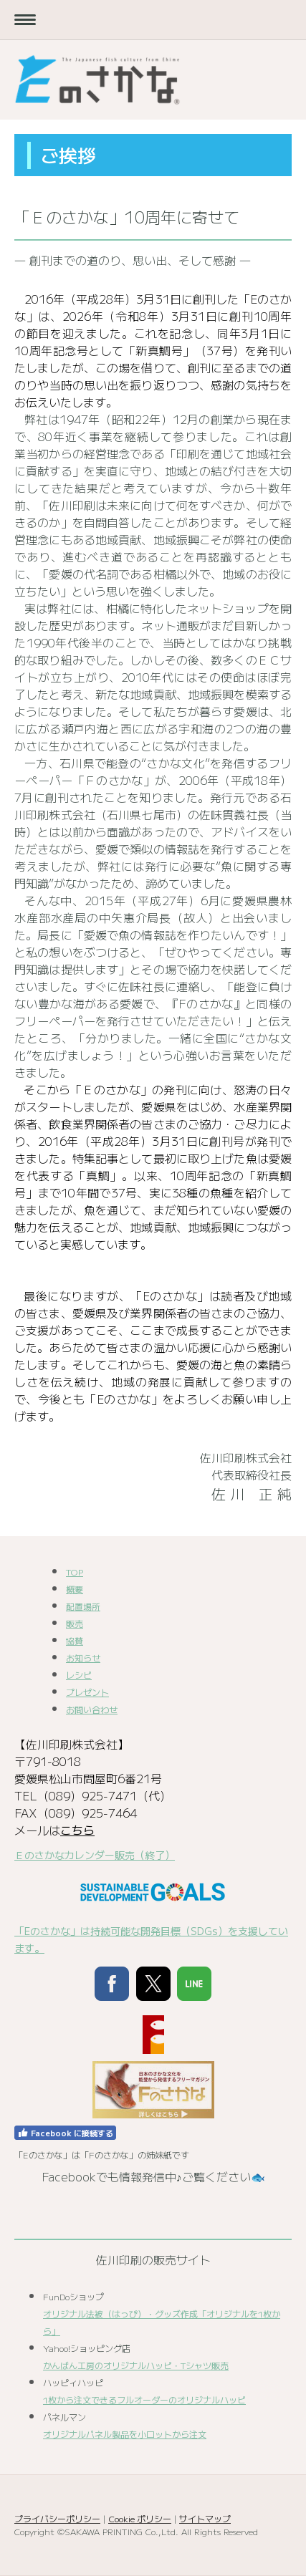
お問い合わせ (92, 1709)
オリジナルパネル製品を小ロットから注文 (124, 2434)
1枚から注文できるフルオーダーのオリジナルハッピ (144, 2399)
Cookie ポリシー (139, 2518)
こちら (77, 1829)
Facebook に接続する (65, 2132)
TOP (74, 1572)
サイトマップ (205, 2518)
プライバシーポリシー (57, 2518)
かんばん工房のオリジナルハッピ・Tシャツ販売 (136, 2365)
